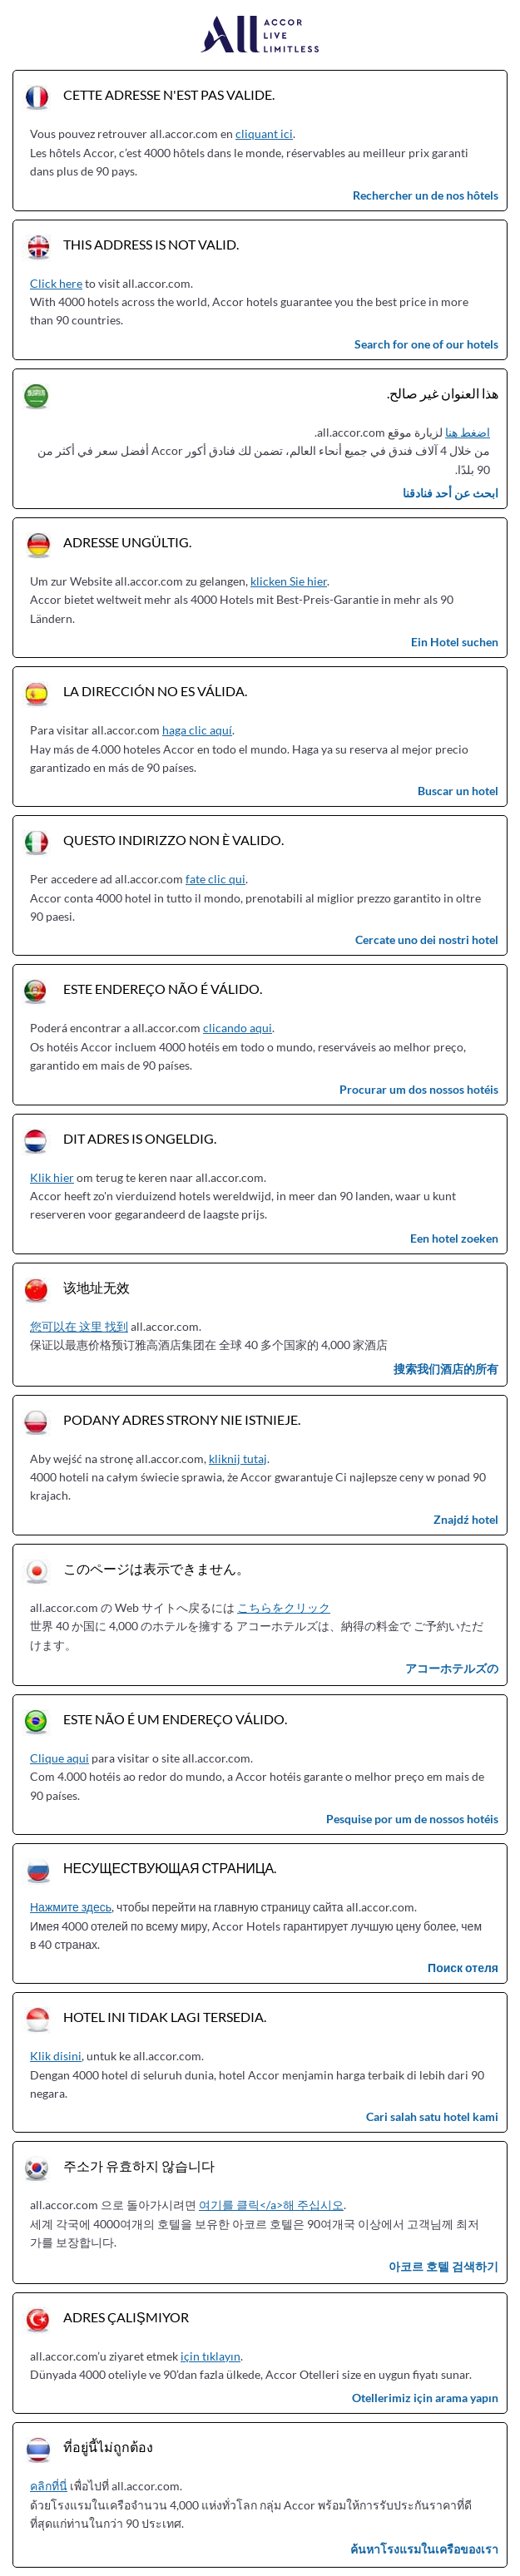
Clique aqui (59, 1758)
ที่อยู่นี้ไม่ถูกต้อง (108, 2447)
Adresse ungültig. (127, 542)
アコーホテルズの (451, 1668)
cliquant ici (264, 133)
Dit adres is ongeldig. (139, 1138)
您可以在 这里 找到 (79, 1326)
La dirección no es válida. (155, 691)
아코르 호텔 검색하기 (443, 2266)
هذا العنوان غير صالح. (442, 393)
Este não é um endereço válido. (175, 1719)
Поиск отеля (463, 1967)
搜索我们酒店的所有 (446, 1369)
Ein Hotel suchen (454, 642)
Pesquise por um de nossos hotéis (412, 1819)
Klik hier (52, 1177)
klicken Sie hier (288, 581)
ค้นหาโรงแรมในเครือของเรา (424, 2549)
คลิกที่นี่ (48, 2486)
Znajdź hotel (465, 1519)
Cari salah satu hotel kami (432, 2116)
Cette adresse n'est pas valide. (169, 94)
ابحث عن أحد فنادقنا (450, 493)
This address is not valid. (151, 244)
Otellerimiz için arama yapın (425, 2398)
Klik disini (56, 2056)
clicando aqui (237, 1028)
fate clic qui (215, 879)
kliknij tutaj (238, 1458)
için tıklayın (210, 2356)
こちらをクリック (283, 1607)
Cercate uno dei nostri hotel (426, 939)
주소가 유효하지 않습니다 (139, 2165)
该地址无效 (96, 1287)
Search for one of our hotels (426, 344)
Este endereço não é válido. (162, 988)
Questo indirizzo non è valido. (173, 840)
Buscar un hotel (458, 791)
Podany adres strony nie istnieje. (181, 1419)
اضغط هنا (467, 432)
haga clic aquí (197, 730)
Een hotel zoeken (454, 1238)
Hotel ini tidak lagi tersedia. (164, 2017)
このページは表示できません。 (156, 1568)
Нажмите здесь (70, 1907)
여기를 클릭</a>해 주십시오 (271, 2205)
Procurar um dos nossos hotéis (418, 1089)
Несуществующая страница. (169, 1868)
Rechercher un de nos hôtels (425, 195)
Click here (56, 283)
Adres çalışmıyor (126, 2317)
